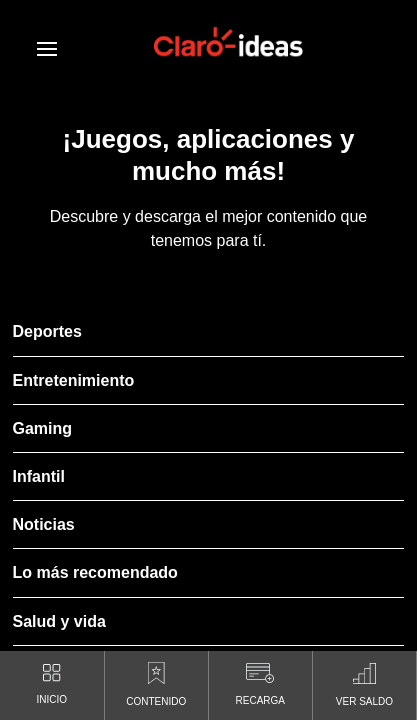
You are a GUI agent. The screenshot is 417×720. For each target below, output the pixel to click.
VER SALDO (364, 680)
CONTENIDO (156, 679)
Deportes (47, 331)
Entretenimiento (74, 380)
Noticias (44, 524)
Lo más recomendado (95, 572)
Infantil (39, 476)
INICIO (52, 679)
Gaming (43, 428)
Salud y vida (59, 621)
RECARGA (260, 679)
